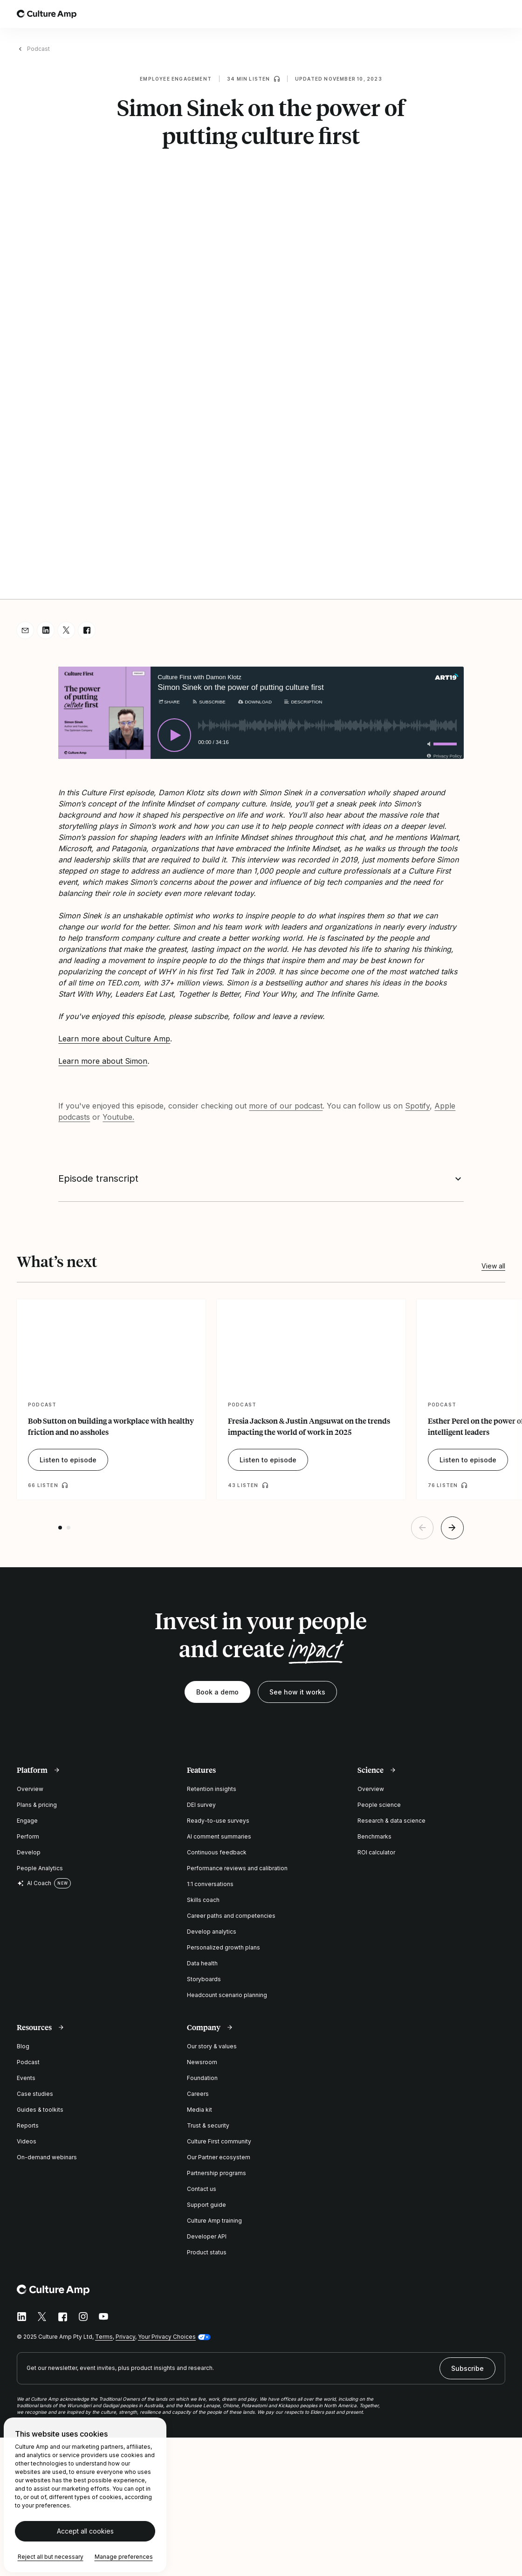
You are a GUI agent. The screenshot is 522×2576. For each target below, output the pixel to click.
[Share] (168, 702)
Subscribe (467, 2368)
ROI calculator (376, 1852)
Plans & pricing (37, 1804)
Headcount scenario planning (227, 1994)
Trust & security (208, 2125)
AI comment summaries (219, 1836)
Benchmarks (374, 1836)
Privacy (125, 2336)
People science (379, 1804)
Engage (27, 1820)
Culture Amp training (214, 2220)
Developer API (207, 2236)
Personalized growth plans (223, 1947)
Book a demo (217, 1692)
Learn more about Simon (102, 1061)
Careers (198, 2093)
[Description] (302, 702)
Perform (28, 1836)
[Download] (254, 702)
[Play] (174, 735)
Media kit (199, 2109)
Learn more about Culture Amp (114, 1038)
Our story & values (212, 2046)
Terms (104, 2336)
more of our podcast (286, 1105)
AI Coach (34, 1883)
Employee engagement (176, 79)
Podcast (38, 48)
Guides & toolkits (40, 2109)
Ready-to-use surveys (218, 1820)
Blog (23, 2046)
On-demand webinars (47, 2157)
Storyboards (204, 1979)
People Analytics (40, 1868)
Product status (207, 2252)
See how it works (297, 1692)
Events (26, 2077)
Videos (26, 2141)
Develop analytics (211, 1931)
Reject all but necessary (50, 2556)
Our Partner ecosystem (218, 2157)
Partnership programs (216, 2173)
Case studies (35, 2093)
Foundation (202, 2077)
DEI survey (201, 1804)
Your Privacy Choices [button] (167, 2336)
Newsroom (202, 2062)
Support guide (206, 2204)
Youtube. (118, 1117)
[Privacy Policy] (443, 756)
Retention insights (211, 1788)
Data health (202, 1963)
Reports (28, 2125)
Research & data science (391, 1820)
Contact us (201, 2188)
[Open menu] (499, 14)
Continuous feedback (217, 1852)
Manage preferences (124, 2556)
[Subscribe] (208, 702)
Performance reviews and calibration (237, 1868)
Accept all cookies (85, 2531)
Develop (29, 1852)
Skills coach (203, 1899)
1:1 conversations (210, 1883)
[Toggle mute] (427, 744)
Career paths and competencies (231, 1915)
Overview (30, 1788)
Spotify (417, 1105)
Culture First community (219, 2141)
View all (493, 1266)
